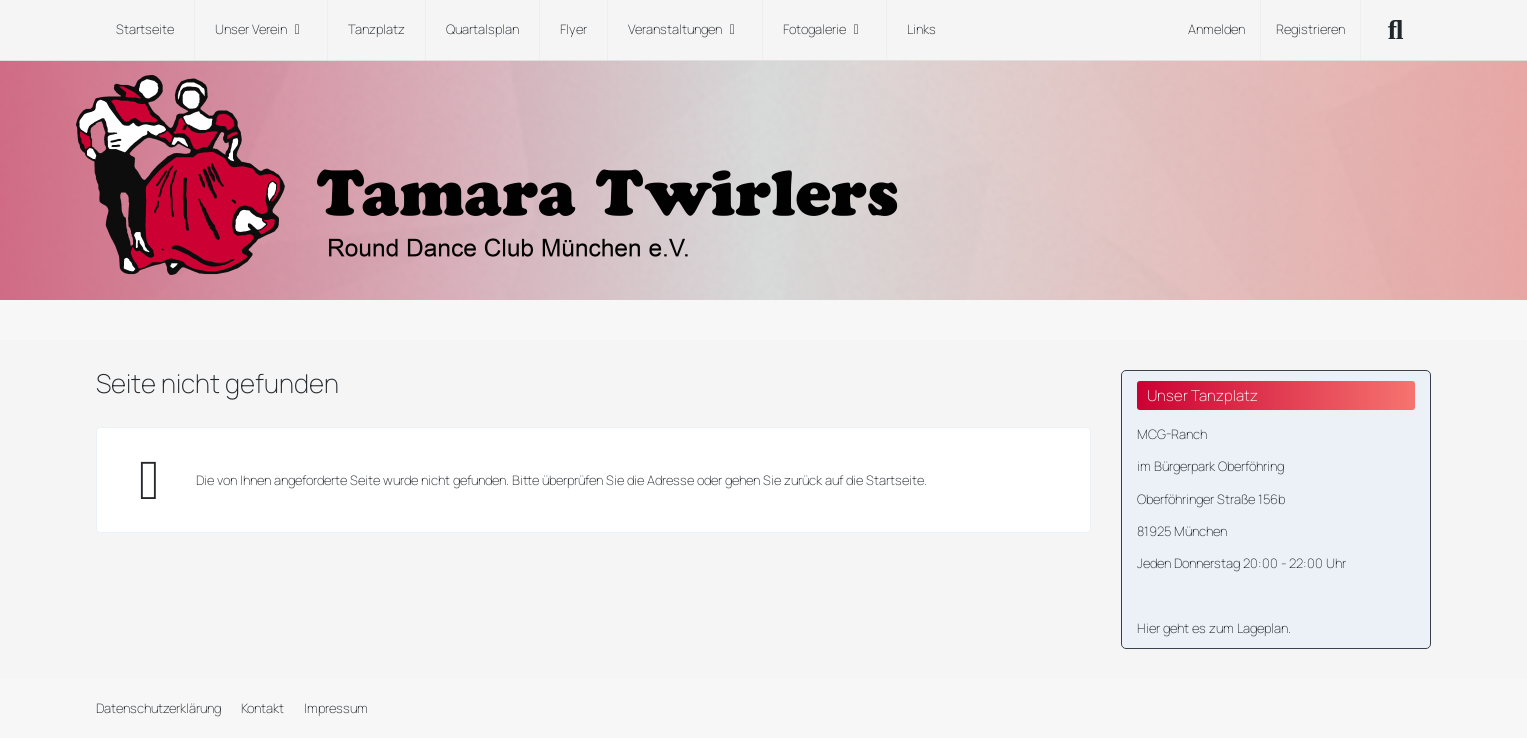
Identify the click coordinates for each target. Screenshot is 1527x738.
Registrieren (1310, 29)
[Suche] (1396, 30)
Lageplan (1262, 628)
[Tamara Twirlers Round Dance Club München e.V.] (763, 175)
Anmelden (1216, 29)
